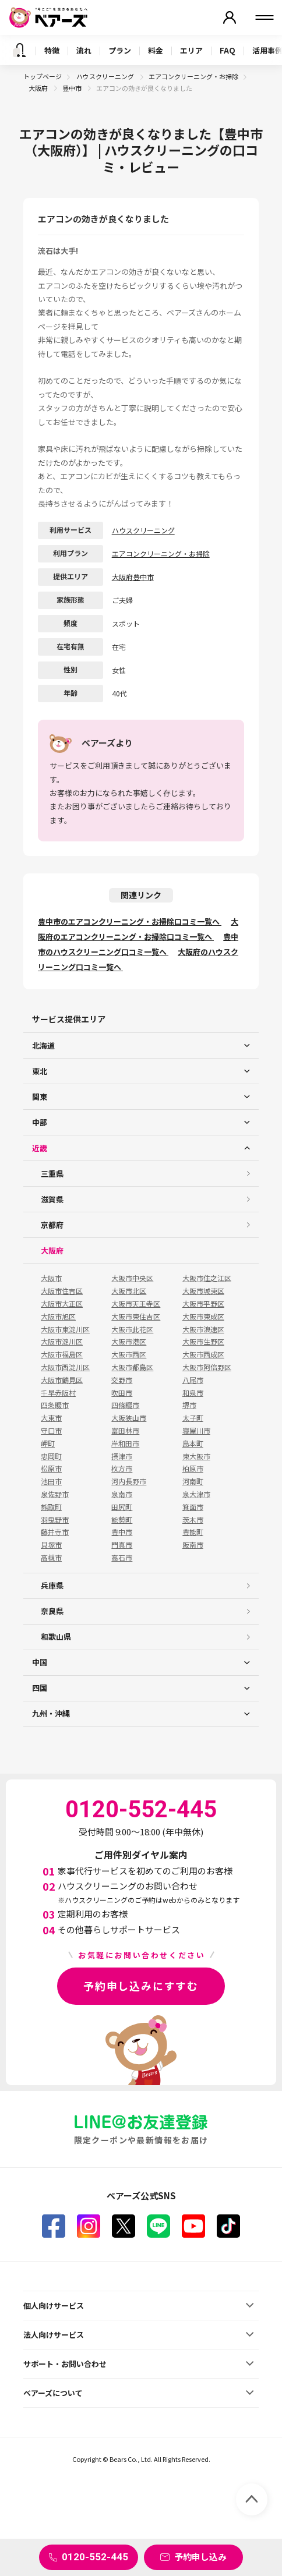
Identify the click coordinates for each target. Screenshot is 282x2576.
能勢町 (121, 1519)
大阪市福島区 (62, 1354)
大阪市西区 (128, 1354)
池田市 (51, 1481)
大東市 (51, 1418)
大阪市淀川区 (62, 1341)
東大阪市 (196, 1456)
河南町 (192, 1481)
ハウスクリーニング (105, 76)
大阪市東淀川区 (65, 1329)
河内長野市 (128, 1481)
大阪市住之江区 (206, 1278)
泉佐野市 (55, 1494)
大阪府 (39, 88)
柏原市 (192, 1468)
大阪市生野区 (203, 1341)
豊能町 (192, 1532)
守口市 (51, 1430)
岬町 (48, 1443)
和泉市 (192, 1392)
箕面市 (192, 1507)
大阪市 (51, 1278)
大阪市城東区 (203, 1291)
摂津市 (121, 1456)
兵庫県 (52, 1585)
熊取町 (51, 1507)
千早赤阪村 (58, 1392)
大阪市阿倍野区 (206, 1367)
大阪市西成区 (203, 1354)
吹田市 (121, 1392)
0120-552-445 (95, 2557)
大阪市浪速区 (203, 1329)
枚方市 (121, 1468)
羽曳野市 (55, 1519)
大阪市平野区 (203, 1303)
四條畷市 (125, 1405)
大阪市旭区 (58, 1316)
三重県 (52, 1173)
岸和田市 (125, 1443)
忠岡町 (51, 1456)
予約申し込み (200, 2556)
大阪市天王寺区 (135, 1303)
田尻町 (121, 1507)
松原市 (51, 1468)
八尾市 (192, 1380)
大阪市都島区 (132, 1367)
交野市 (121, 1380)
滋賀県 (52, 1199)
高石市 (121, 1557)
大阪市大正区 (62, 1303)
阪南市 (192, 1544)
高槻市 (51, 1557)
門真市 (121, 1544)
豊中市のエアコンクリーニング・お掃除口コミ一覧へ (129, 921)
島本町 (192, 1443)
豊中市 (72, 88)
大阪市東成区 (203, 1316)
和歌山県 (56, 1636)
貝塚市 (51, 1544)
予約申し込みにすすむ (141, 1985)
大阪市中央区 (132, 1278)
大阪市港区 (128, 1341)
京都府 (52, 1224)
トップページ (42, 76)
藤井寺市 (55, 1532)
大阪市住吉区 (62, 1291)
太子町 (192, 1418)
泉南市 (121, 1494)
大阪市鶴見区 (62, 1380)
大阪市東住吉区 (135, 1316)
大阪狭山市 (128, 1418)
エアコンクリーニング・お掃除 (193, 76)
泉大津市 (196, 1494)
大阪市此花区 (132, 1329)
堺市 (189, 1405)
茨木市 (192, 1519)
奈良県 (52, 1610)
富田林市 (125, 1430)
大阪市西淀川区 (65, 1367)
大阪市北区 (128, 1291)
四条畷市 (55, 1405)
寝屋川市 (196, 1430)
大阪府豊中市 (133, 577)
